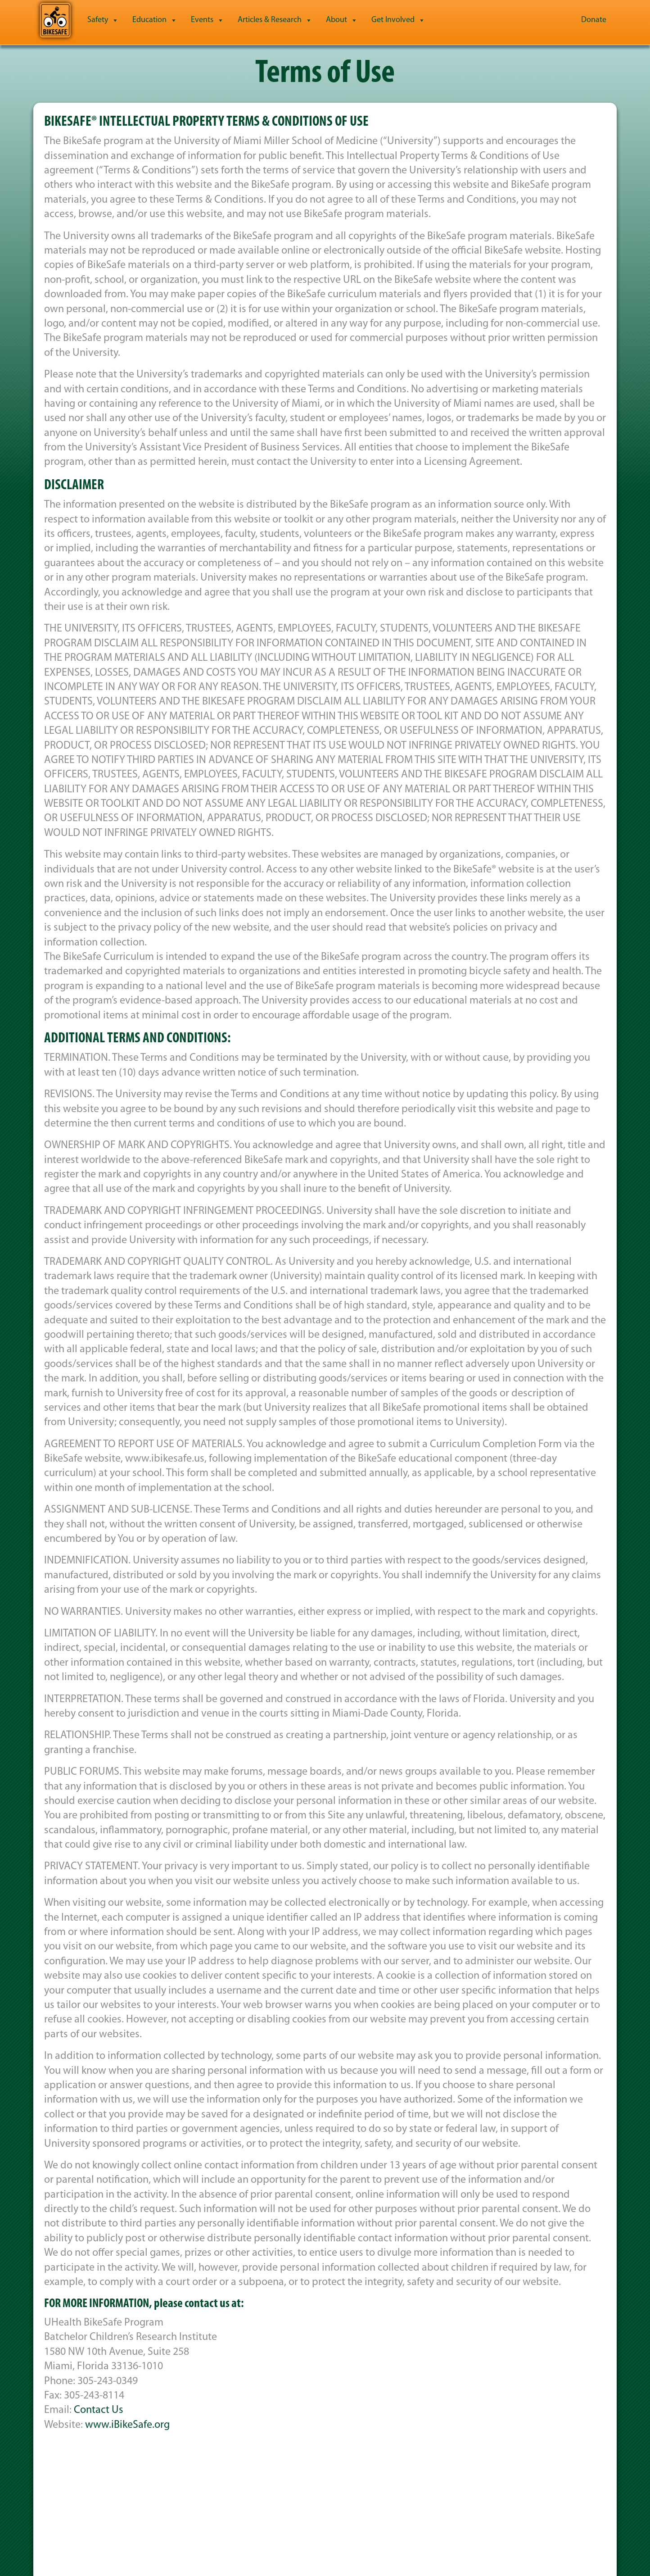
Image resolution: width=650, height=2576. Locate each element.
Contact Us (98, 2410)
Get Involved (398, 20)
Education (154, 20)
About (342, 20)
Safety (103, 20)
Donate (593, 20)
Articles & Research (275, 20)
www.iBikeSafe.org (127, 2425)
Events (207, 20)
